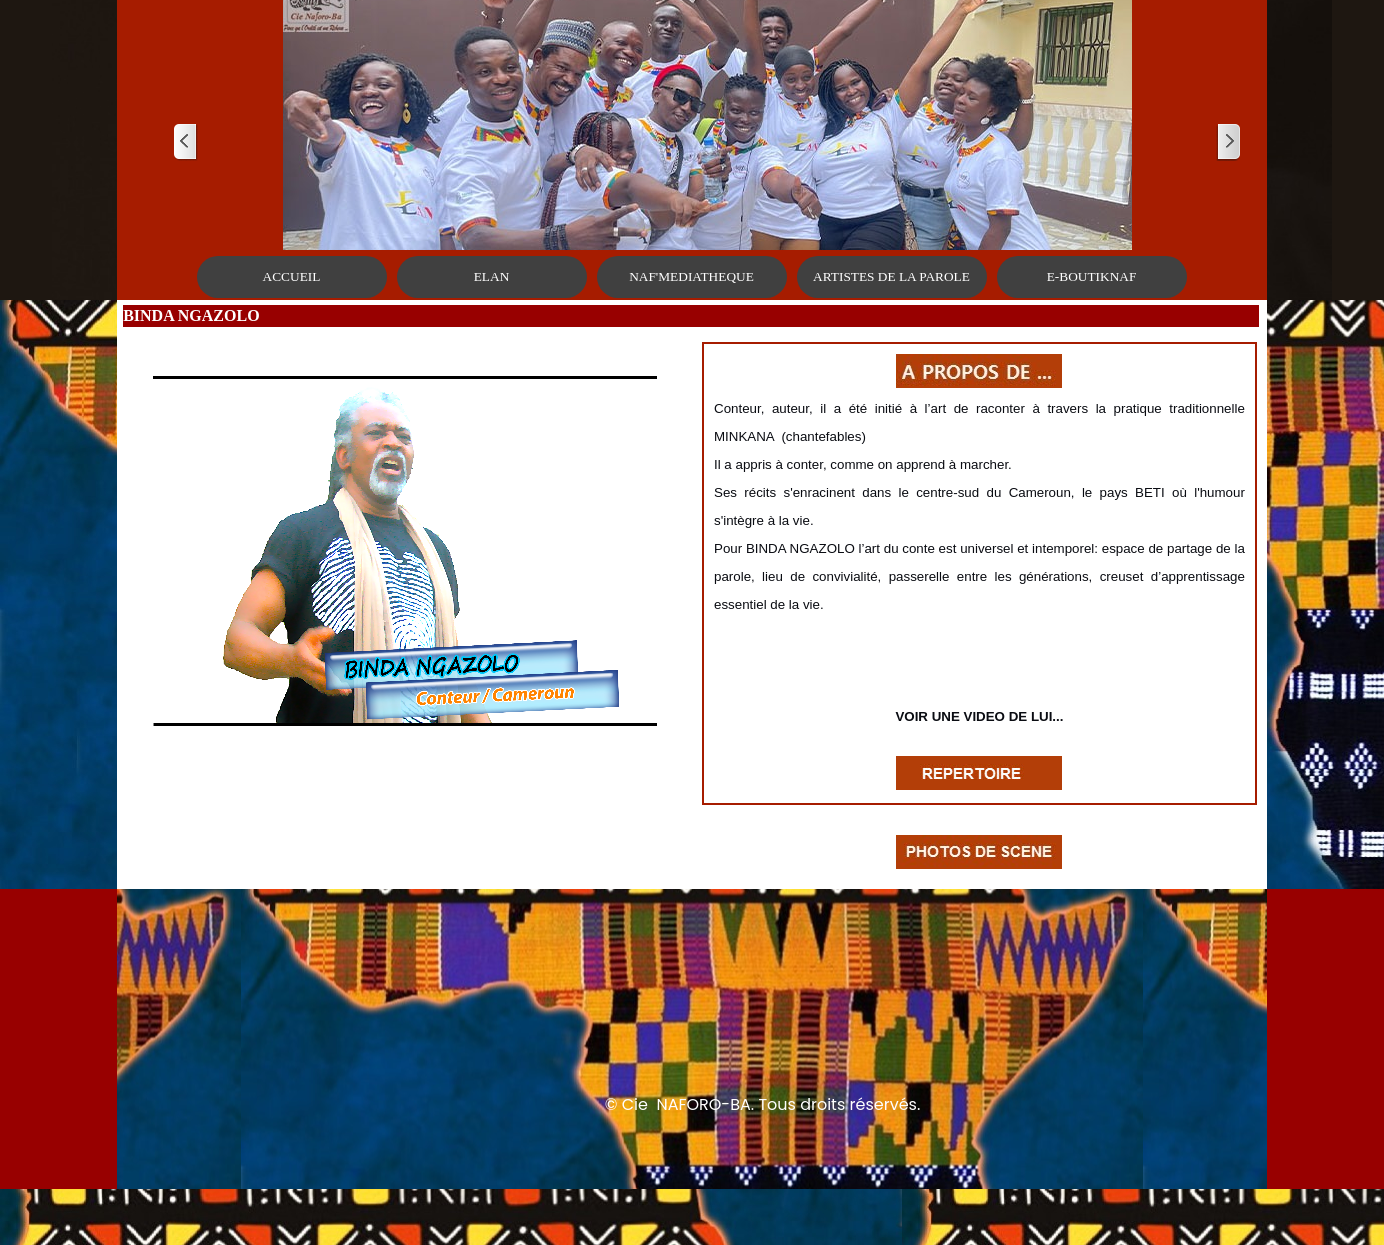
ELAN (492, 276)
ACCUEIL (292, 276)
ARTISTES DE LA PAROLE (891, 276)
